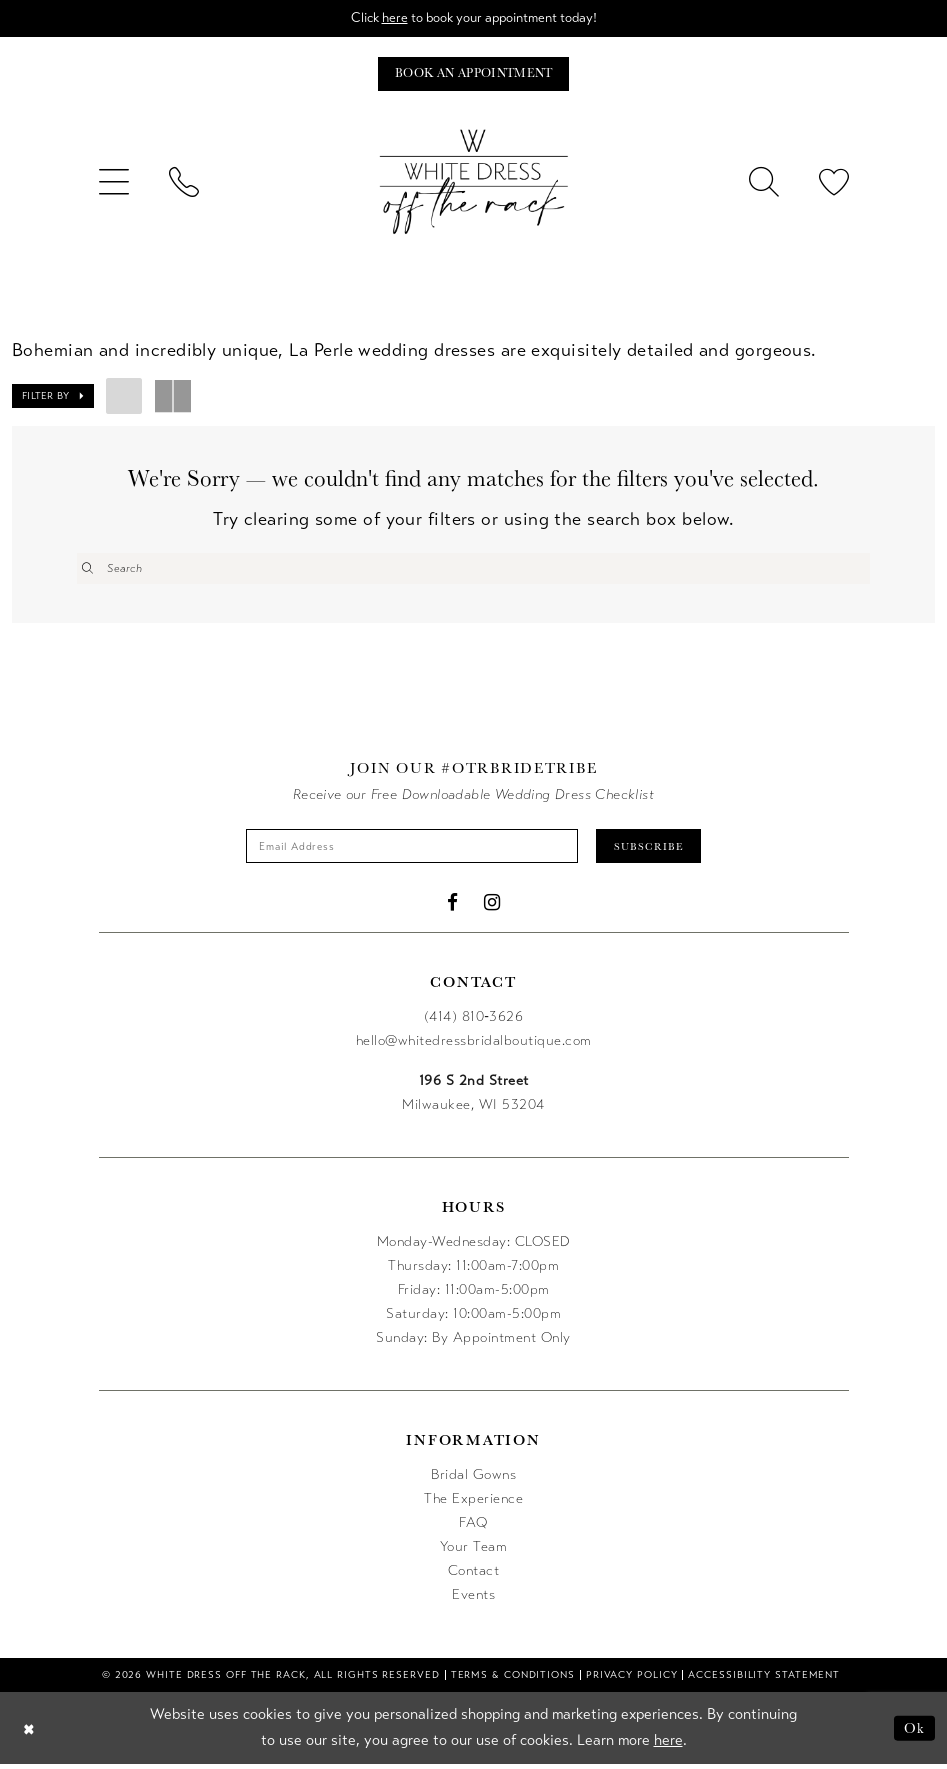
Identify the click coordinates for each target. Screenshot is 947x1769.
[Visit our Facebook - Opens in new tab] (453, 907)
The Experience (473, 1503)
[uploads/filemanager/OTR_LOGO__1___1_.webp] (474, 184)
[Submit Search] (88, 570)
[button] (114, 184)
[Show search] (764, 184)
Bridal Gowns (473, 1479)
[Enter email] (410, 850)
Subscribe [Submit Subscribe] (658, 850)
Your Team (474, 1551)
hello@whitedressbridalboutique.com (474, 1045)
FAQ (473, 1527)
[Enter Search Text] (473, 570)
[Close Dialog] (29, 1732)
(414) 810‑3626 (474, 1021)
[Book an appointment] (473, 75)
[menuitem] (114, 184)
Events (473, 1599)
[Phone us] (184, 184)
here (389, 18)
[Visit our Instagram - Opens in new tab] (492, 907)
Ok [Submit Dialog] (914, 1732)
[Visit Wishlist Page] (834, 184)
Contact (474, 1575)
